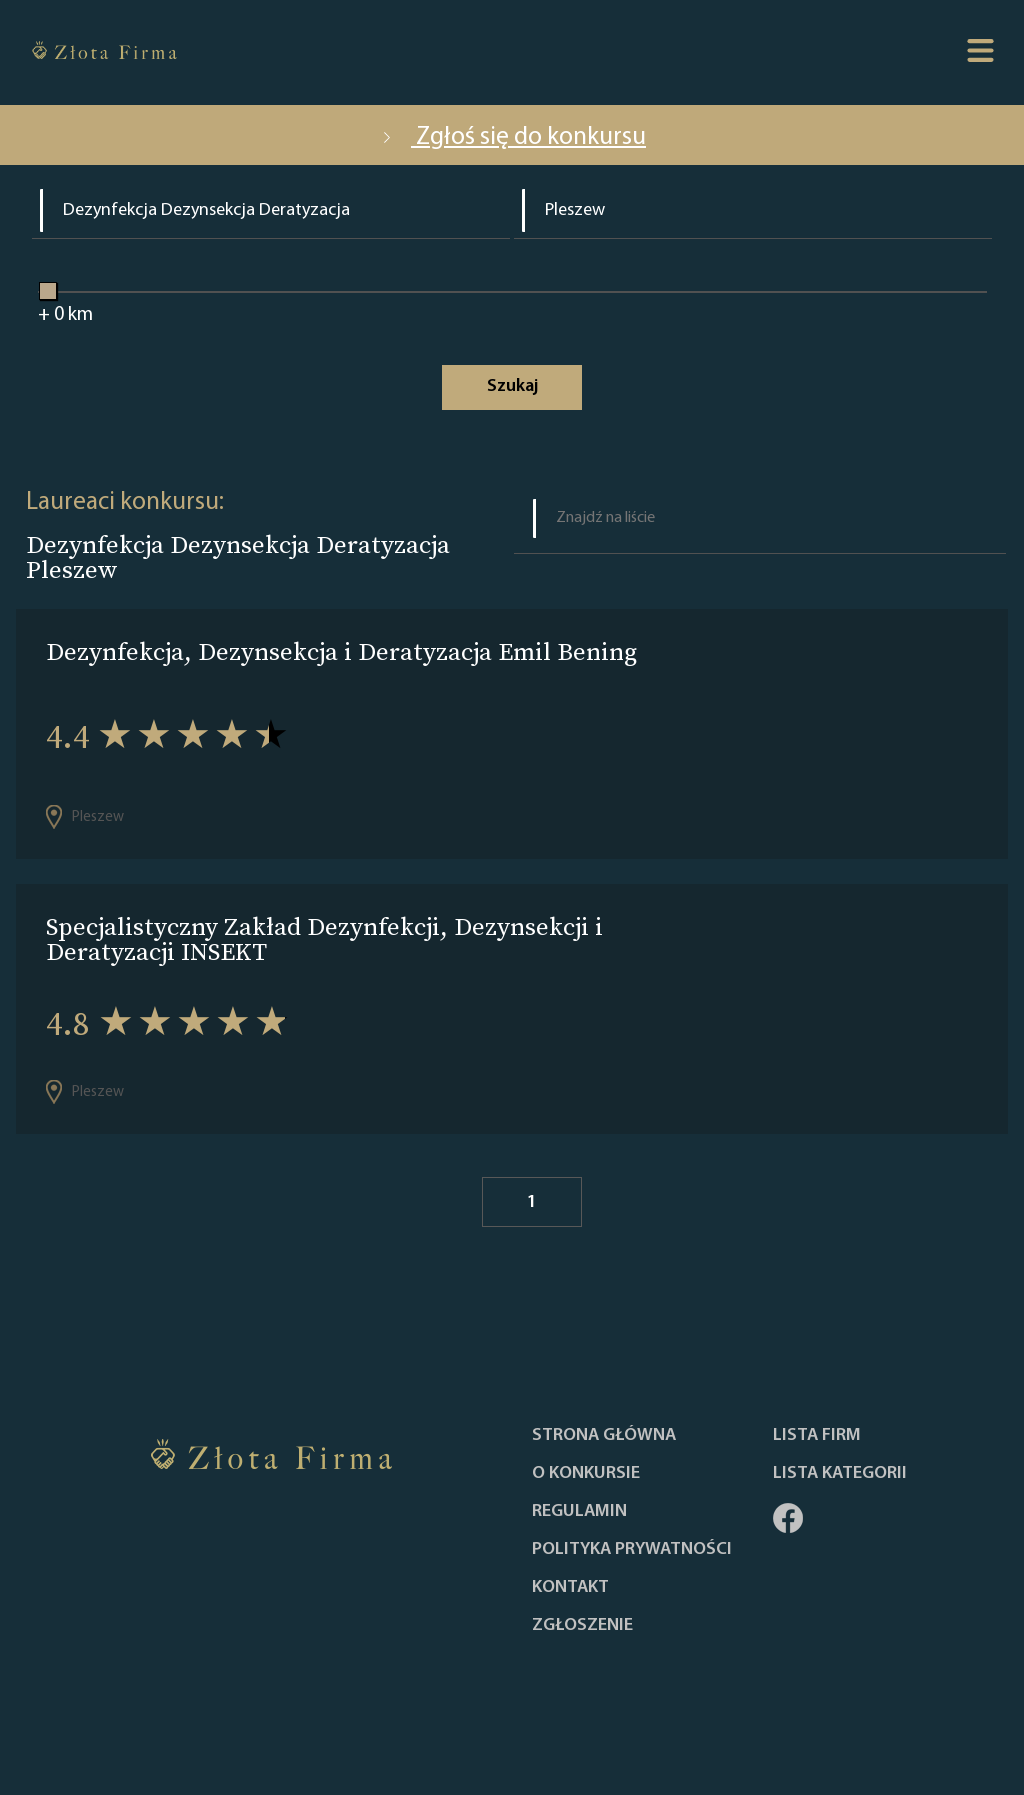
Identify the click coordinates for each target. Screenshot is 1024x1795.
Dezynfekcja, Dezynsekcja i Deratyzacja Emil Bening (341, 651)
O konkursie (586, 1474)
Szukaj (512, 386)
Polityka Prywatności (632, 1550)
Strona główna (604, 1436)
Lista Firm (817, 1436)
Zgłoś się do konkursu (512, 137)
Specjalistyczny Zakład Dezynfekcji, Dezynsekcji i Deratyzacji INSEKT (324, 939)
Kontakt (570, 1588)
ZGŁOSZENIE (582, 1626)
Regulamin (579, 1512)
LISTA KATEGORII (840, 1474)
